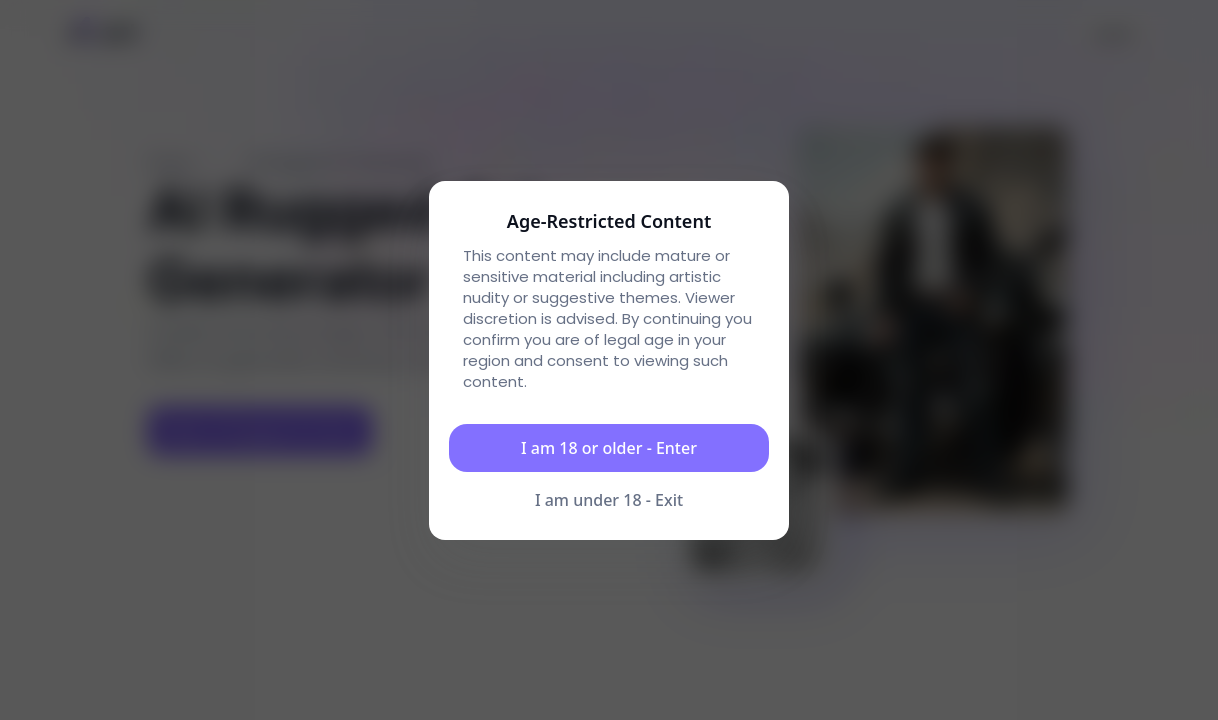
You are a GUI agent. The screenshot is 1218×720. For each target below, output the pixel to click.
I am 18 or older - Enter (609, 448)
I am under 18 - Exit (609, 500)
